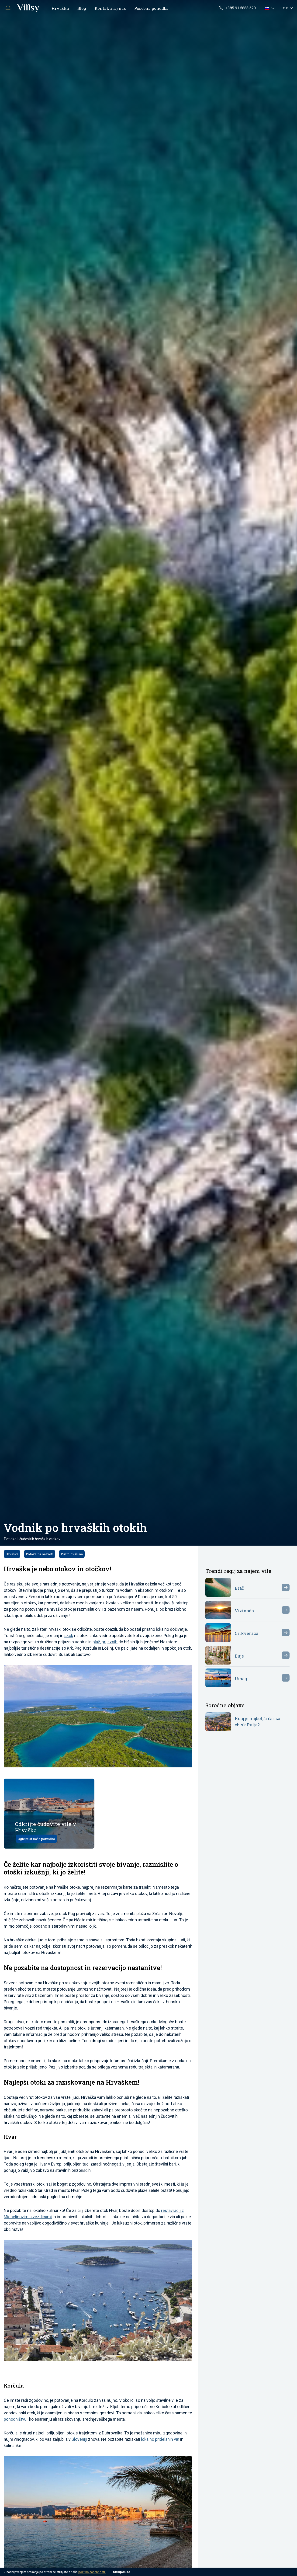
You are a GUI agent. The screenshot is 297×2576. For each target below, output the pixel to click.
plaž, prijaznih (105, 1641)
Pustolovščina (72, 1554)
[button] (270, 8)
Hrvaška (60, 8)
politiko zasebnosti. (92, 2572)
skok (68, 1635)
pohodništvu (15, 2419)
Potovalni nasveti (39, 1554)
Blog (81, 8)
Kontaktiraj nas (110, 8)
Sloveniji (79, 2439)
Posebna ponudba (151, 8)
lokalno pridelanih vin (160, 2439)
